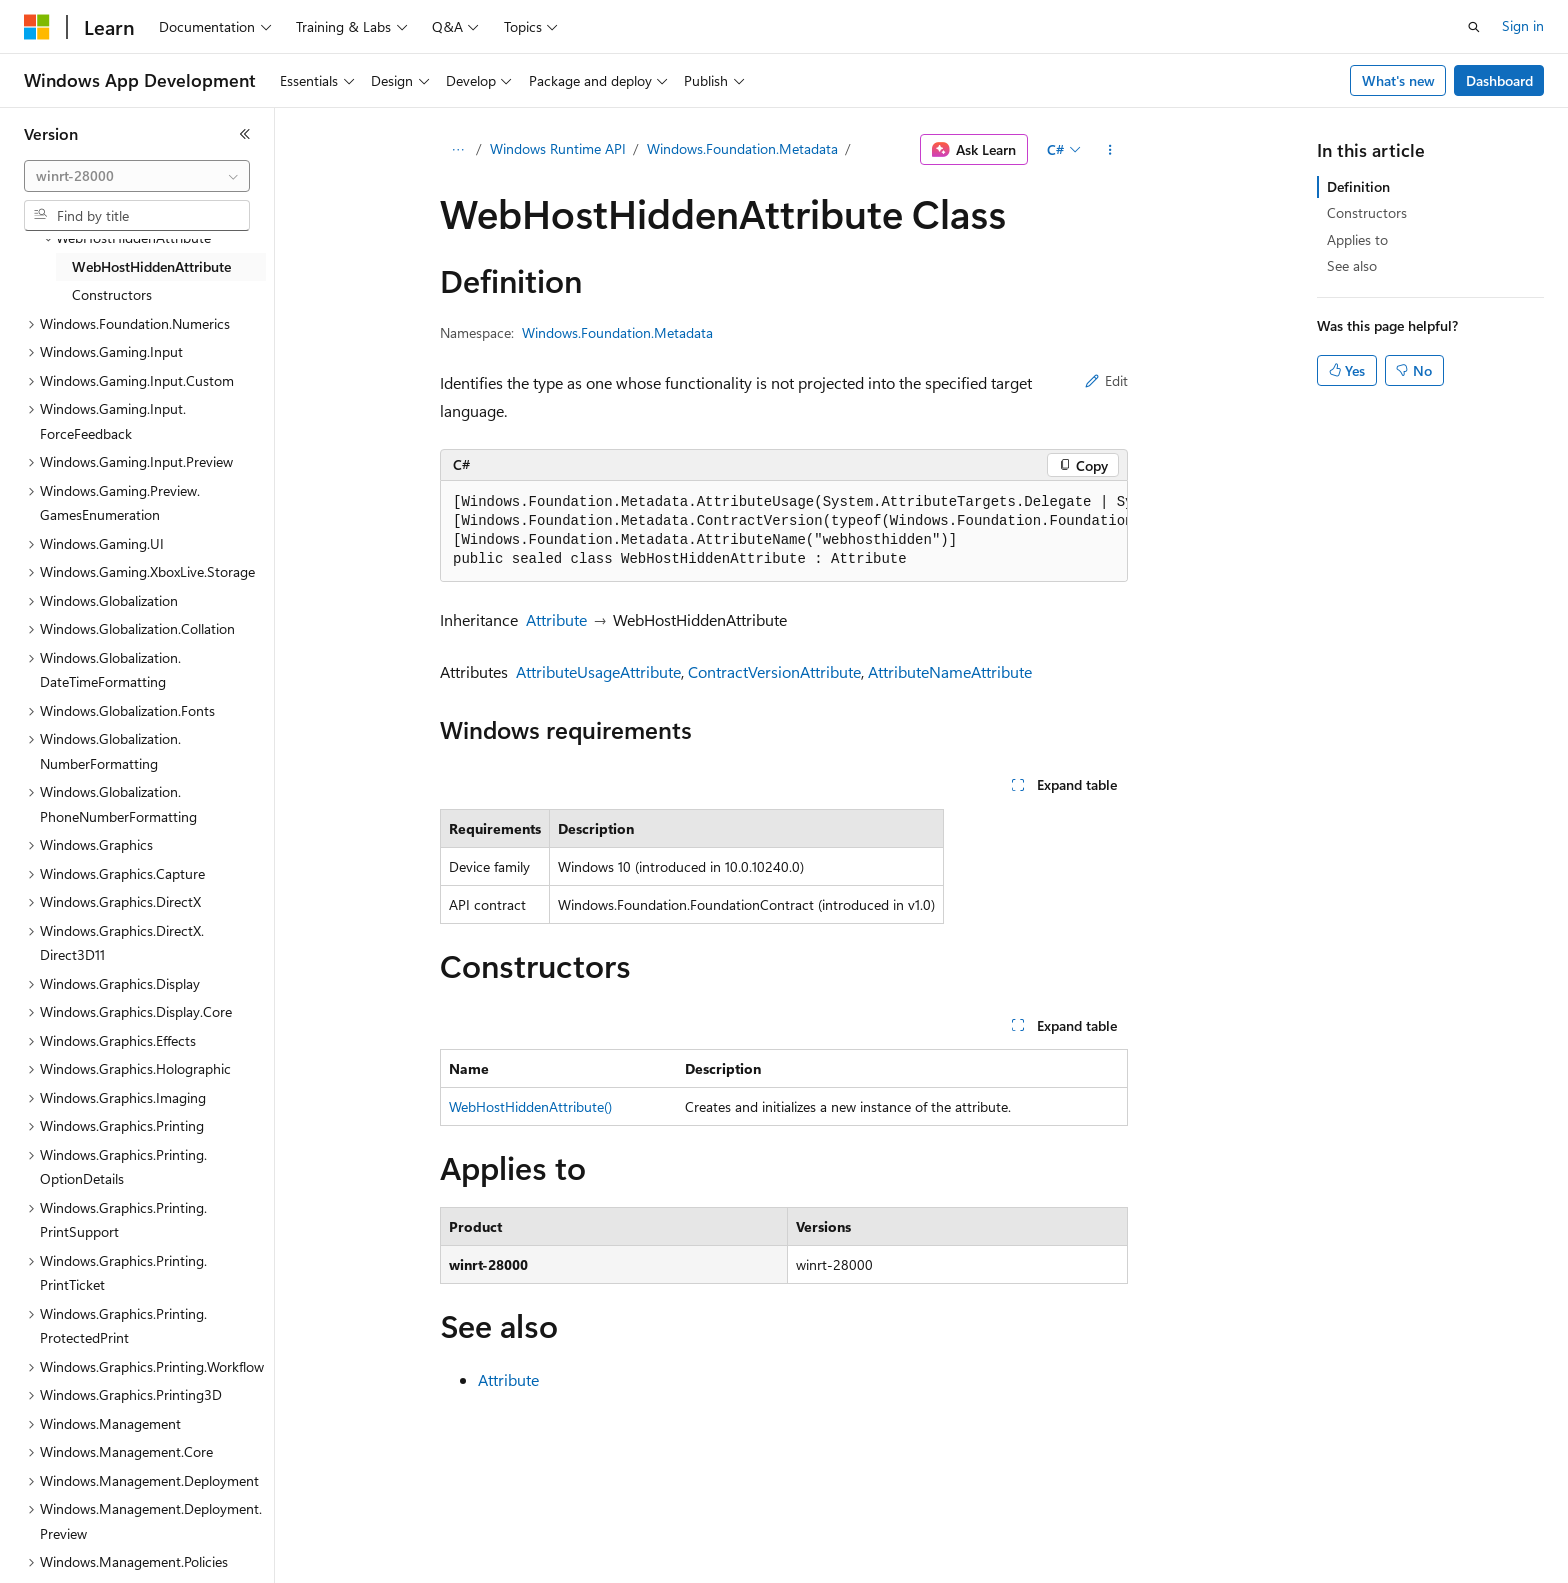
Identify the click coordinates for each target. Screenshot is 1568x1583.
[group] (784, 531)
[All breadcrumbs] (457, 150)
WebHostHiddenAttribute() (530, 1106)
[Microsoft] (37, 27)
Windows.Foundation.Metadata (742, 148)
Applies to (1357, 239)
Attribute (556, 619)
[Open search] (1474, 27)
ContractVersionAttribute (774, 671)
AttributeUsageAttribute (598, 671)
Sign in (1523, 25)
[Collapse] (245, 134)
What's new (1398, 80)
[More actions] (1110, 150)
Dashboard (1499, 80)
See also (1352, 265)
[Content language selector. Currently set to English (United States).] (115, 1554)
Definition (1358, 186)
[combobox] (137, 176)
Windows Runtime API (558, 148)
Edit (1106, 380)
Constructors (1367, 212)
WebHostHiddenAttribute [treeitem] (151, 266)
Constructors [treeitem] (112, 294)
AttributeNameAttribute (950, 671)
